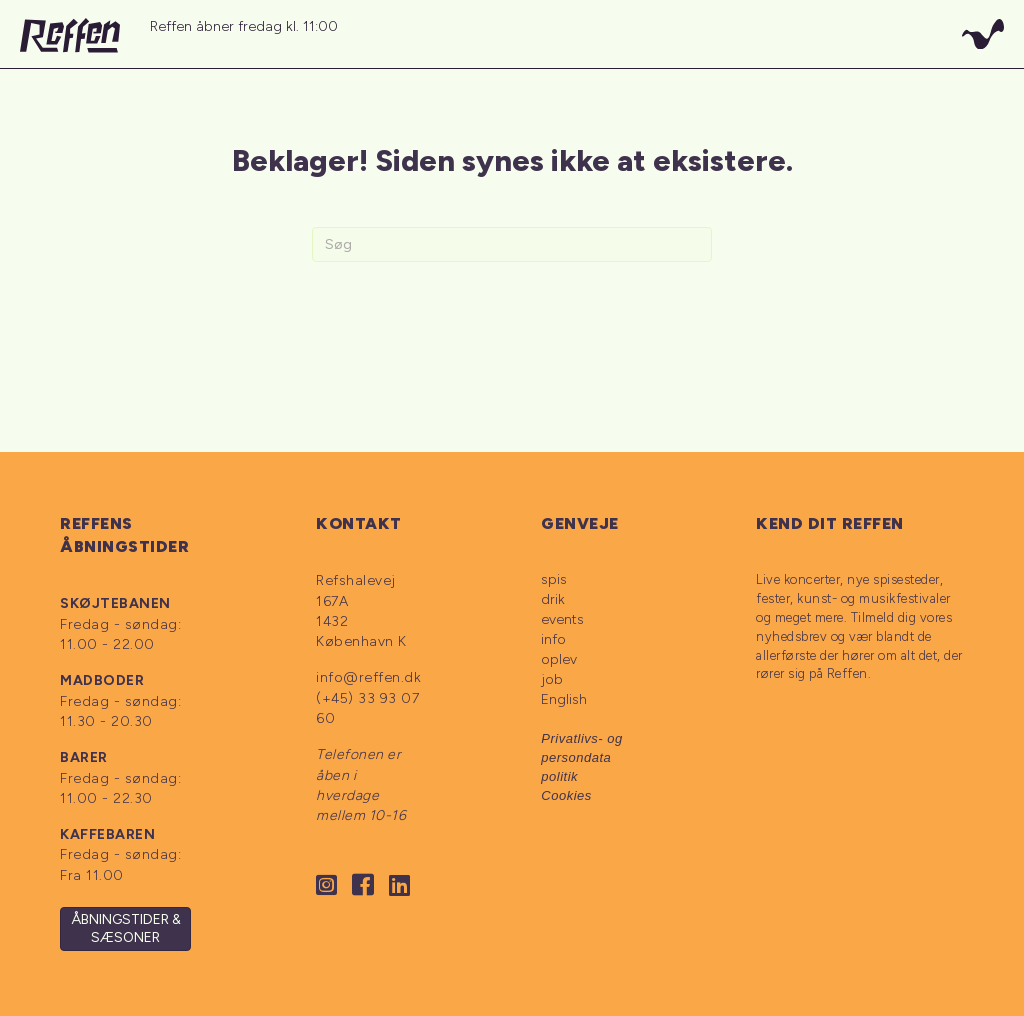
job (552, 679)
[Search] (512, 244)
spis (554, 579)
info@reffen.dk (368, 677)
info (553, 639)
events (562, 619)
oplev (559, 659)
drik (553, 599)
